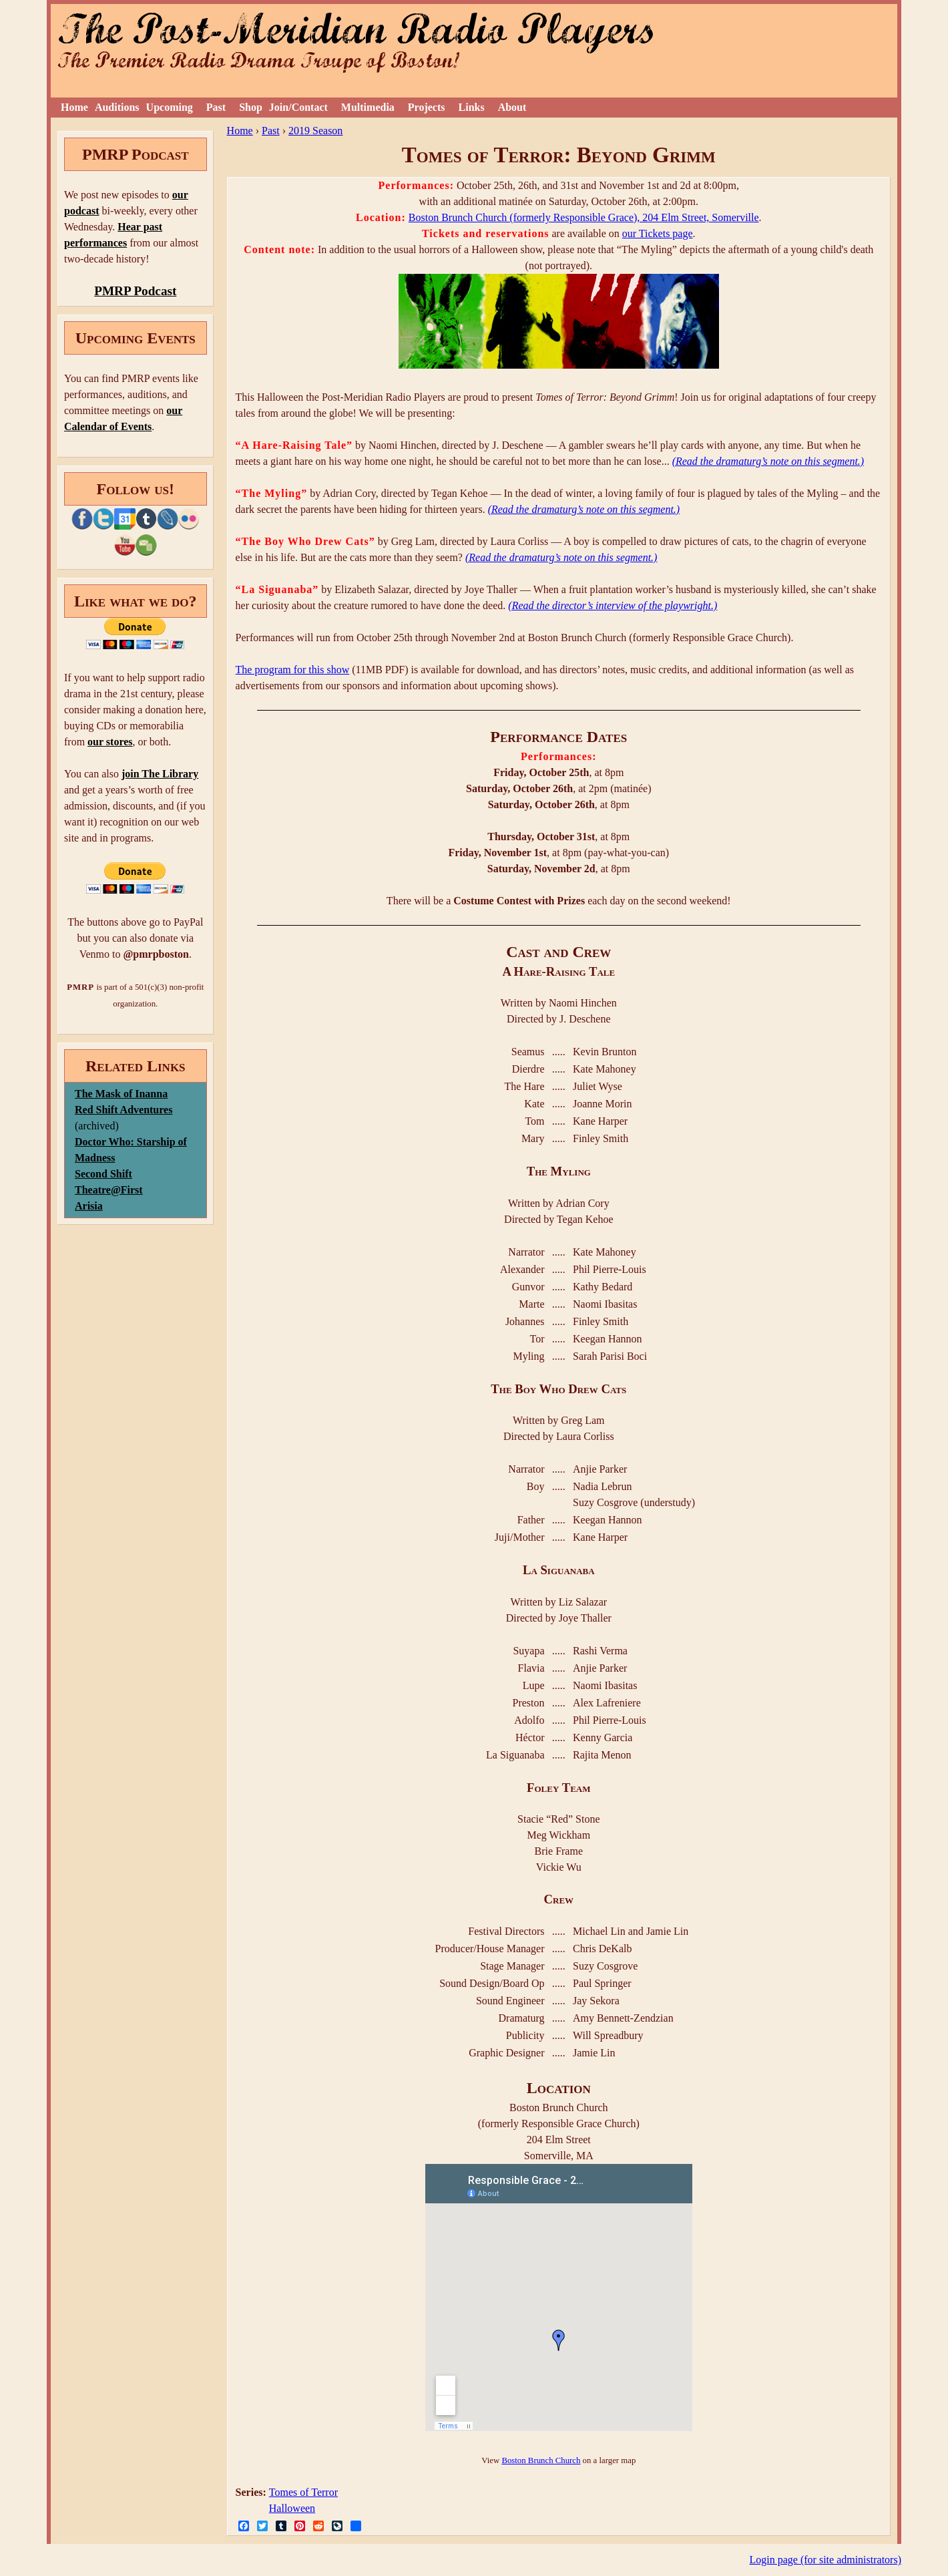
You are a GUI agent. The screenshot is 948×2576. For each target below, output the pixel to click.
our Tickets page (657, 233)
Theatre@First (109, 1189)
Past (216, 107)
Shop (250, 107)
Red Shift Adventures (123, 1109)
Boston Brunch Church (540, 2460)
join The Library (160, 773)
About (512, 107)
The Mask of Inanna (121, 1093)
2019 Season (315, 130)
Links (472, 107)
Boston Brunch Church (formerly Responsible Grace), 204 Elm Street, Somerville (584, 217)
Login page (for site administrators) (826, 2559)
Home (74, 107)
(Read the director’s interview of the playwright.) (612, 605)
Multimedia (368, 107)
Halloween (292, 2508)
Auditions (117, 107)
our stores (109, 741)
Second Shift (103, 1173)
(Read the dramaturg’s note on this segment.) (768, 461)
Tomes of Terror (303, 2492)
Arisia (89, 1206)
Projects (426, 107)
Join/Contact (298, 107)
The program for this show (293, 669)
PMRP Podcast (135, 291)
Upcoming (169, 107)
